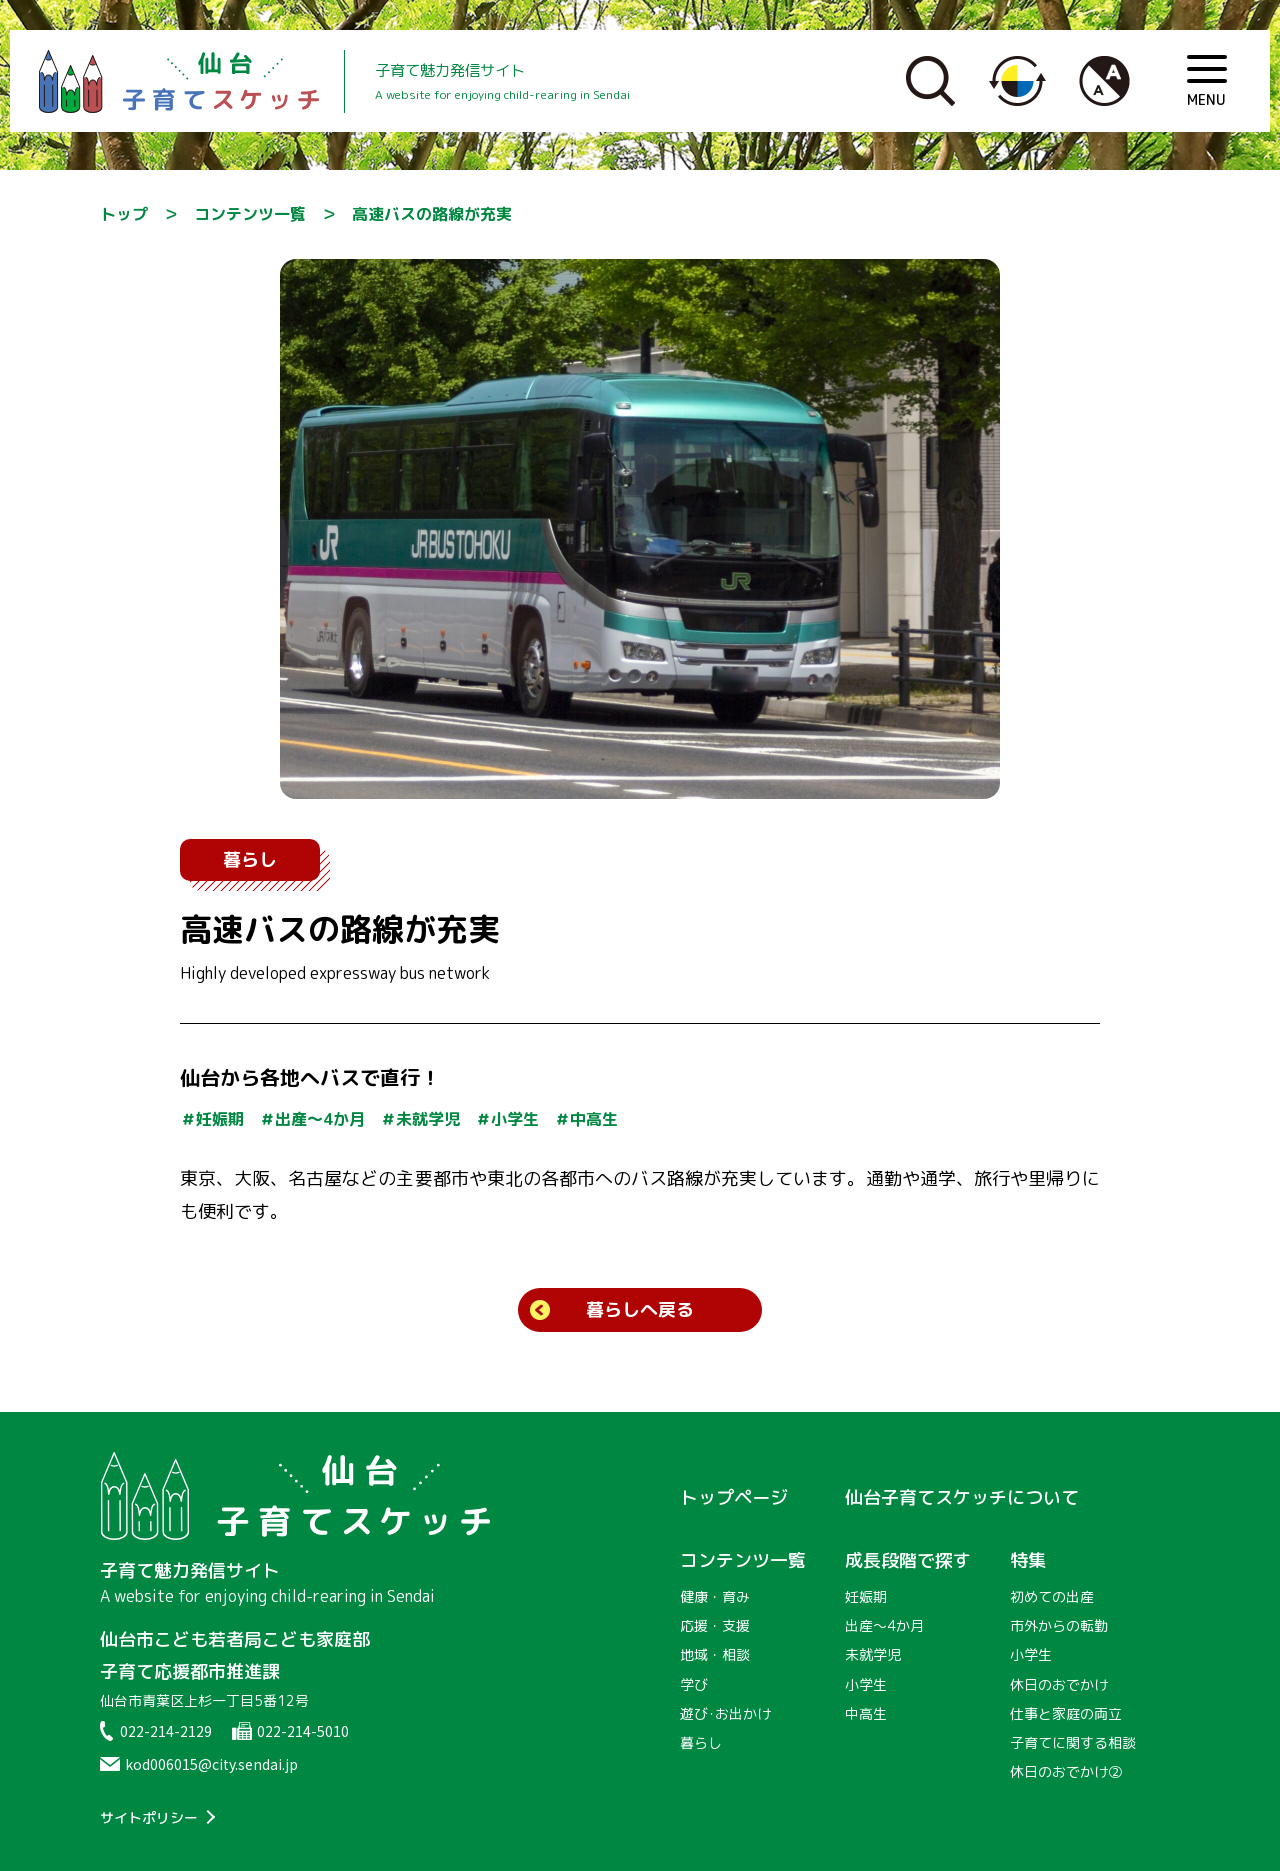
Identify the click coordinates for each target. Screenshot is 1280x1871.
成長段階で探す (908, 1560)
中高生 (866, 1713)
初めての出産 (1052, 1596)
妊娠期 (866, 1596)
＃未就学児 (420, 1119)
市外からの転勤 (1059, 1625)
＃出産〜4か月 (312, 1119)
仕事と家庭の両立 (1066, 1713)
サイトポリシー (149, 1817)
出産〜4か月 (884, 1625)
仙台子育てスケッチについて (962, 1497)
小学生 (866, 1684)
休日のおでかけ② (1066, 1771)
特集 (1028, 1560)
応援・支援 (715, 1625)
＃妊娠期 (212, 1119)
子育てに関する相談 (1073, 1742)
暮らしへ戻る (640, 1309)
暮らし (250, 859)
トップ (124, 214)
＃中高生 (586, 1119)
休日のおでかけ (1059, 1684)
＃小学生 (507, 1119)
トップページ (734, 1497)
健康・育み (715, 1596)
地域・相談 (715, 1654)
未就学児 (873, 1654)
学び (694, 1684)
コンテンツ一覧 (250, 214)
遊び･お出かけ (725, 1713)
